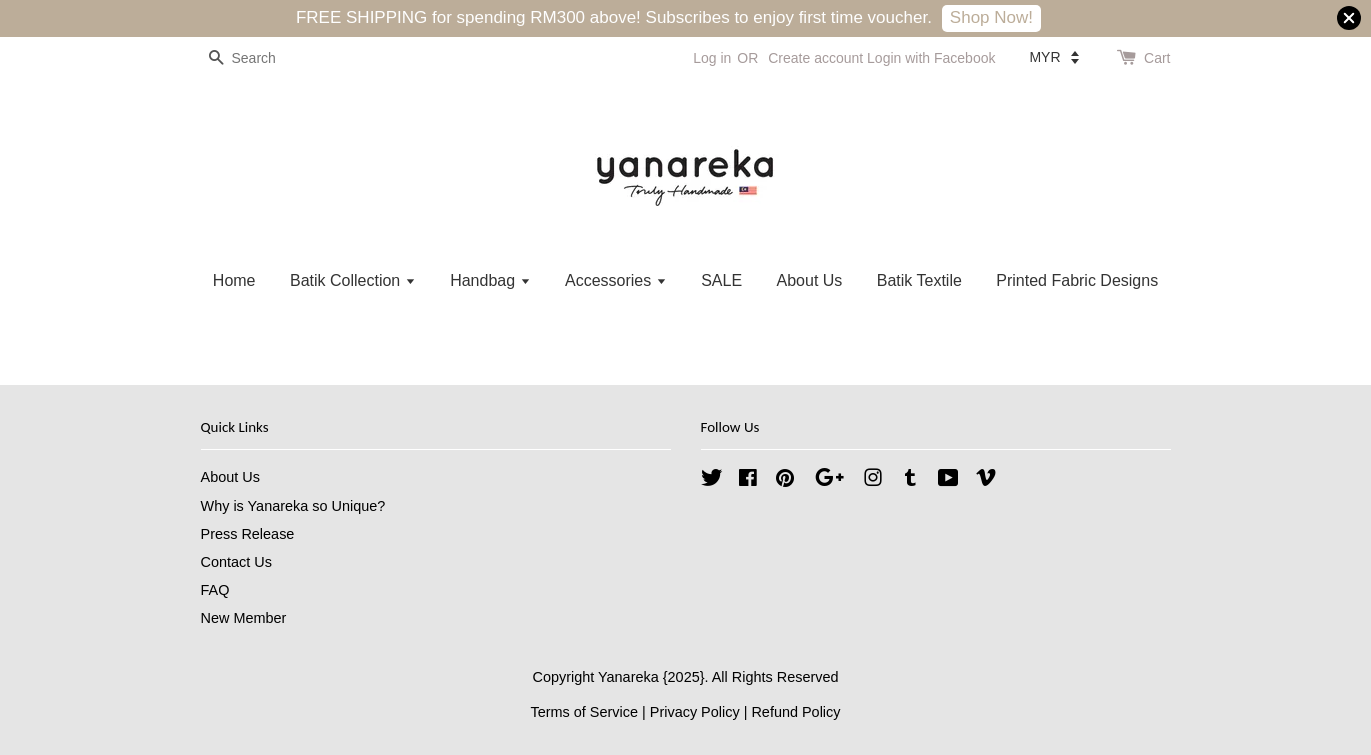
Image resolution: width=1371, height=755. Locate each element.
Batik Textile (919, 280)
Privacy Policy (695, 712)
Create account (815, 58)
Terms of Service (584, 712)
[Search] (261, 58)
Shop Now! (991, 17)
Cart (1157, 58)
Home (234, 280)
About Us (810, 280)
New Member (244, 618)
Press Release (248, 534)
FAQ (215, 590)
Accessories (616, 280)
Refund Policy (795, 712)
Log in (712, 58)
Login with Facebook (931, 58)
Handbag (490, 280)
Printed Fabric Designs (1077, 280)
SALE (721, 280)
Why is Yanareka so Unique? (293, 506)
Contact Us (236, 562)
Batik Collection (353, 280)
